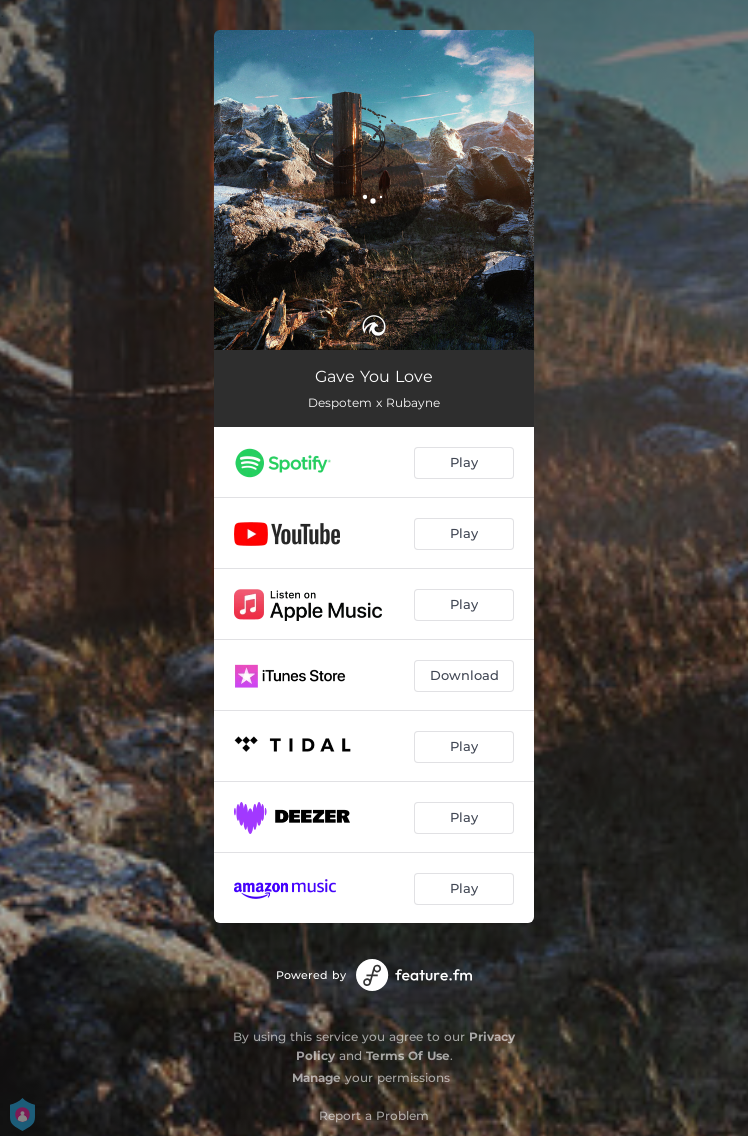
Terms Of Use (408, 1055)
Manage (316, 1077)
